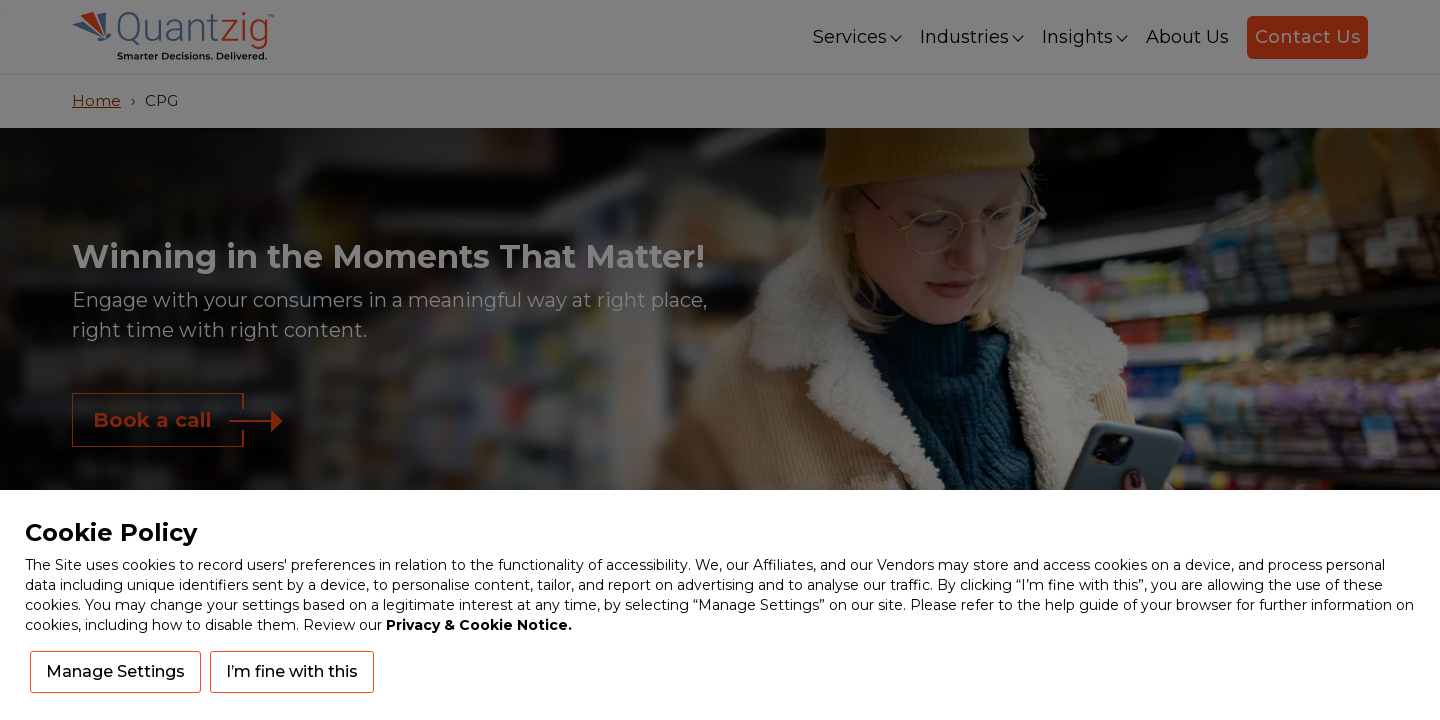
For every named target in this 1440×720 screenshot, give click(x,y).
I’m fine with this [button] (292, 671)
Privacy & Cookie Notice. (479, 625)
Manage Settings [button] (115, 671)
